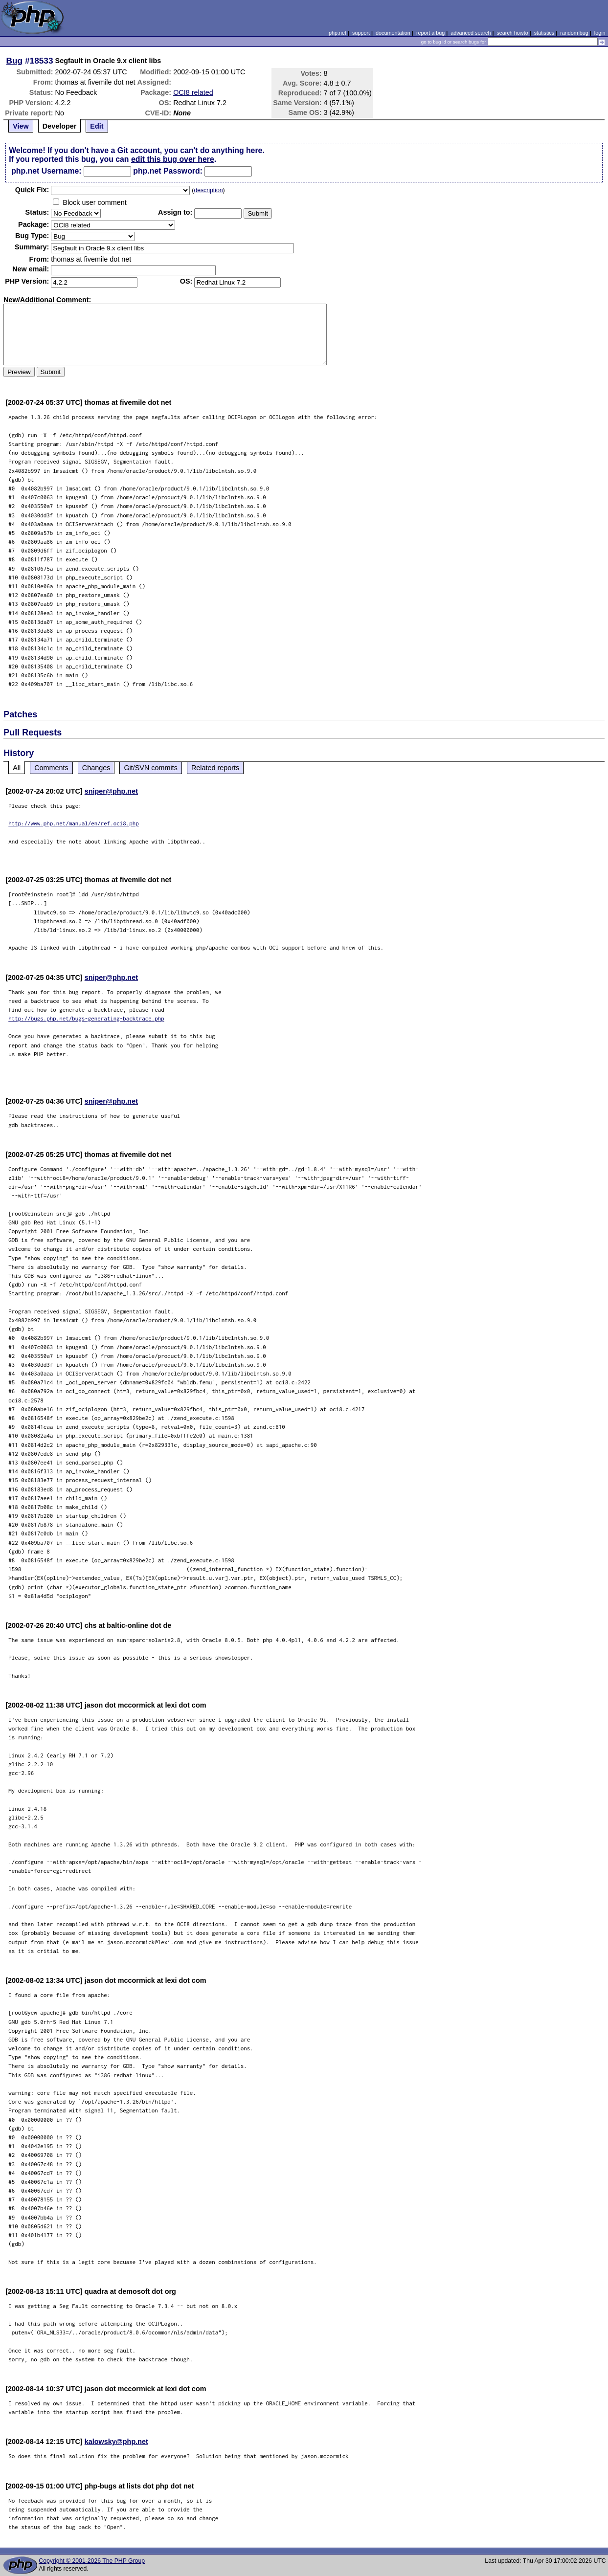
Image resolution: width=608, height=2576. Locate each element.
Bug (14, 61)
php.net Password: (168, 171)
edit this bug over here (172, 159)
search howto (512, 33)
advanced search (470, 33)
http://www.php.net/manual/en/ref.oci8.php (73, 823)
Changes (96, 768)
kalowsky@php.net (116, 2441)
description (208, 190)
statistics (544, 33)
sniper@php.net (111, 791)
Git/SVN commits (151, 768)
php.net (337, 33)
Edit (96, 126)
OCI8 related (193, 92)
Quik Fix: (32, 190)
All (17, 768)
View (21, 126)
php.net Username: (46, 171)
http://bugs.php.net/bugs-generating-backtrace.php (86, 1018)
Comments (51, 768)
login (600, 33)
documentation (393, 33)
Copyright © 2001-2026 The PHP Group (92, 2560)
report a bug (430, 33)
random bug (574, 33)
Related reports (215, 768)
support (361, 33)
